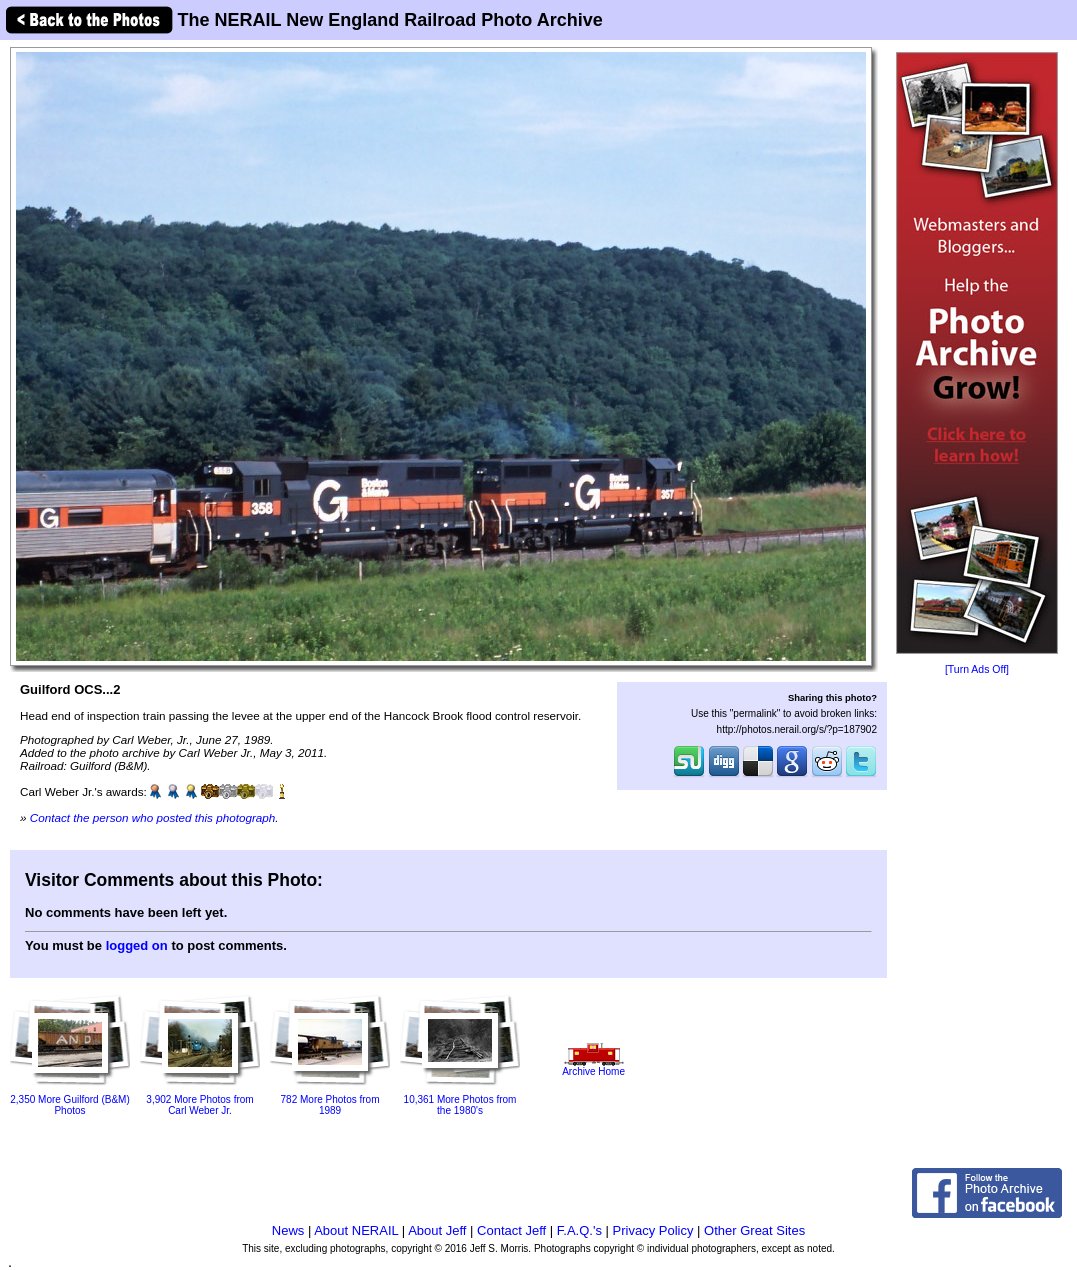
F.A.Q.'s (579, 1230)
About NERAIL (356, 1230)
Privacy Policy (653, 1230)
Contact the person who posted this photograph (153, 817)
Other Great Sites (754, 1230)
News (288, 1230)
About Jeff (437, 1230)
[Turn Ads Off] (977, 669)
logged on (137, 945)
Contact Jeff (511, 1230)
